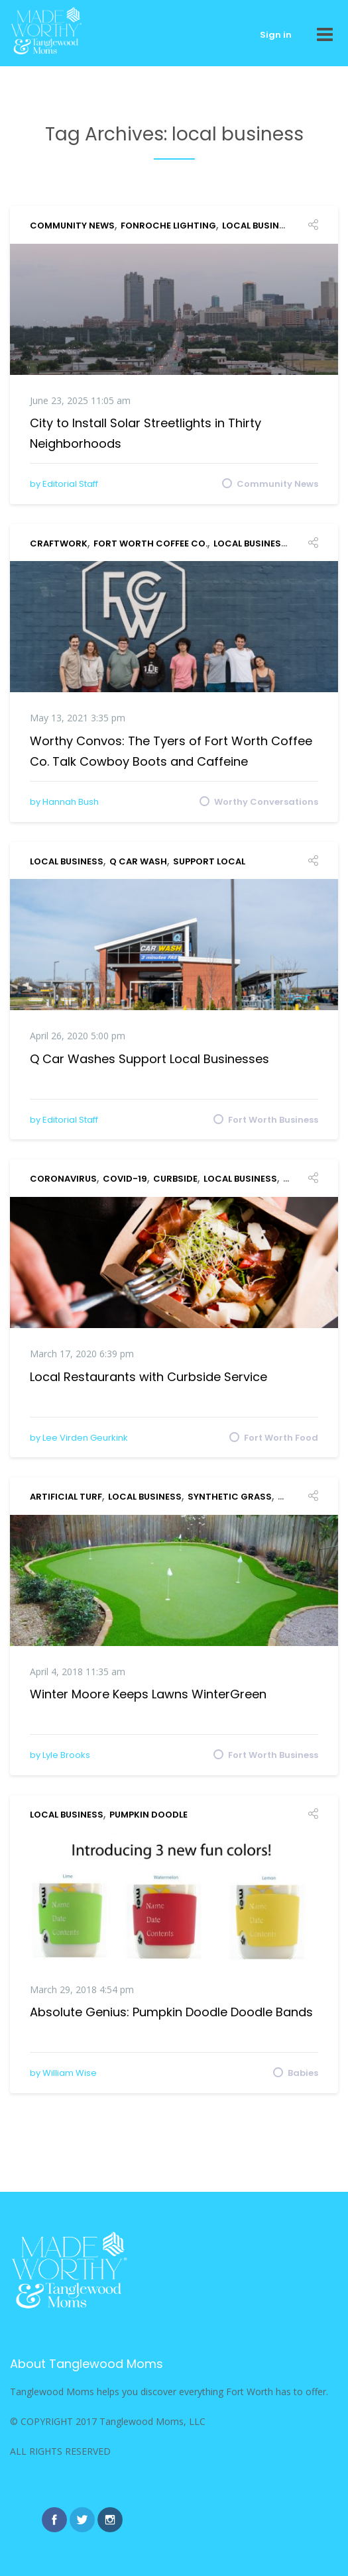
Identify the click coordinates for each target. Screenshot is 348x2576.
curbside (175, 1178)
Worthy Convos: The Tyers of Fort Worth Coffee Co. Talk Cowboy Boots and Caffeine (171, 751)
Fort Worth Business (273, 1119)
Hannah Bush (70, 802)
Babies (303, 2072)
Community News (72, 225)
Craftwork (58, 543)
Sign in (276, 34)
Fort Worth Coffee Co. (150, 543)
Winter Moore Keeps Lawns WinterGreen (148, 1694)
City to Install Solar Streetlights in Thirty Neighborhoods (145, 433)
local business (259, 225)
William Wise (69, 2073)
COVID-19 (125, 1178)
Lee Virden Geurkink (85, 1437)
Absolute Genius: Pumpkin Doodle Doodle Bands (171, 2012)
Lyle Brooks (66, 1755)
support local (209, 861)
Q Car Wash (138, 861)
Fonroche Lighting (168, 225)
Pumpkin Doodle (148, 1814)
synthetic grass (230, 1496)
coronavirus (63, 1178)
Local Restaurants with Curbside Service (148, 1376)
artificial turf (66, 1496)
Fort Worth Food (281, 1437)
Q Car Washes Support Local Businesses (149, 1059)
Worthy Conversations (266, 801)
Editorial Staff (70, 484)
